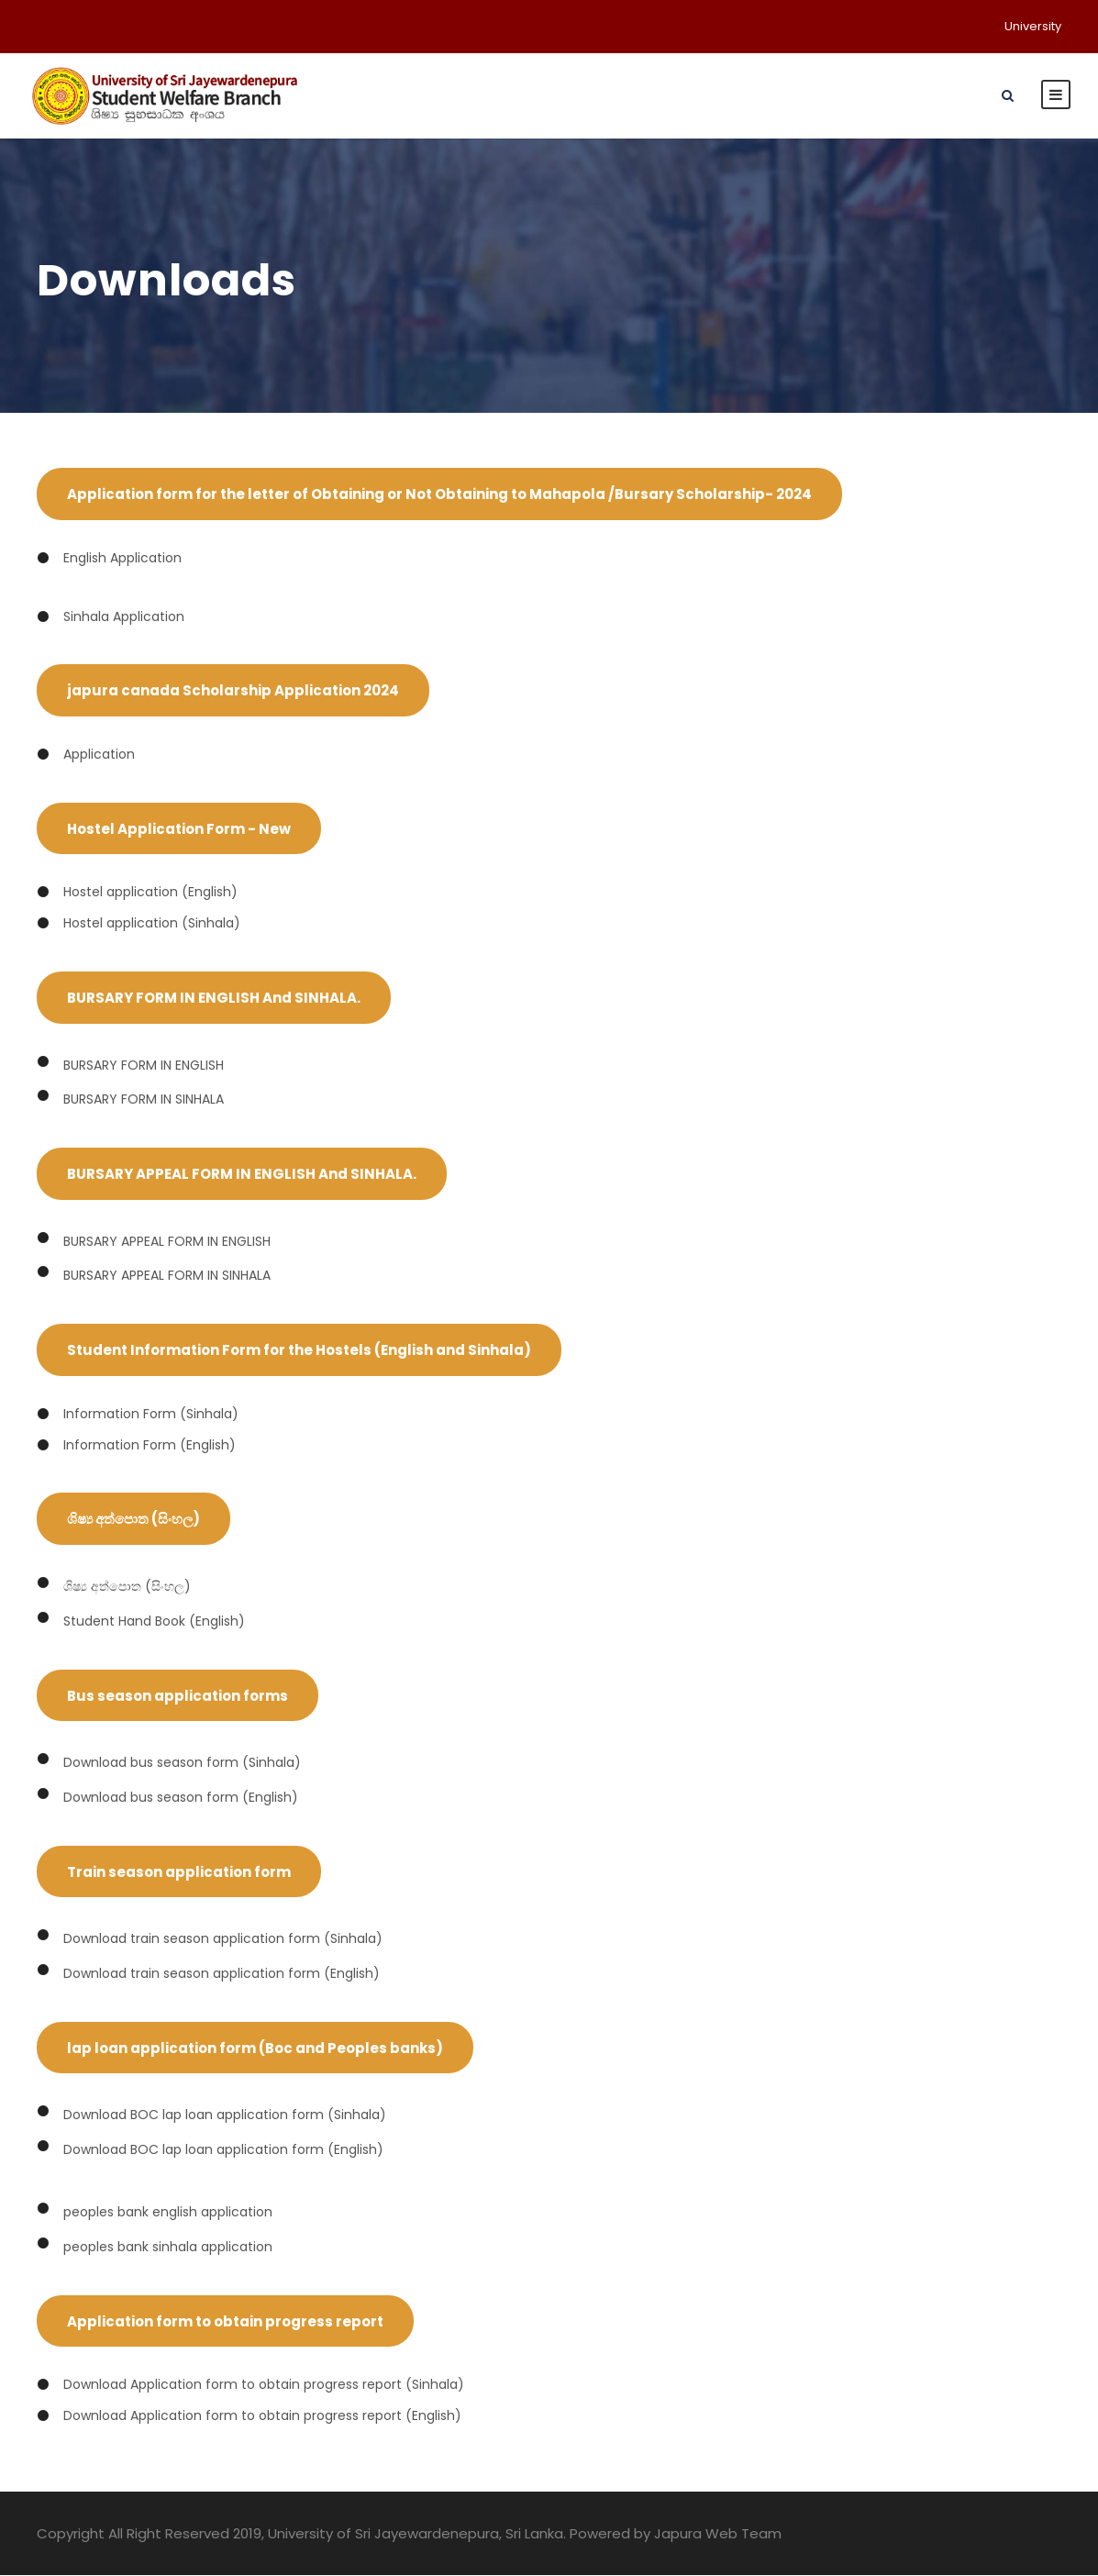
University (1032, 26)
